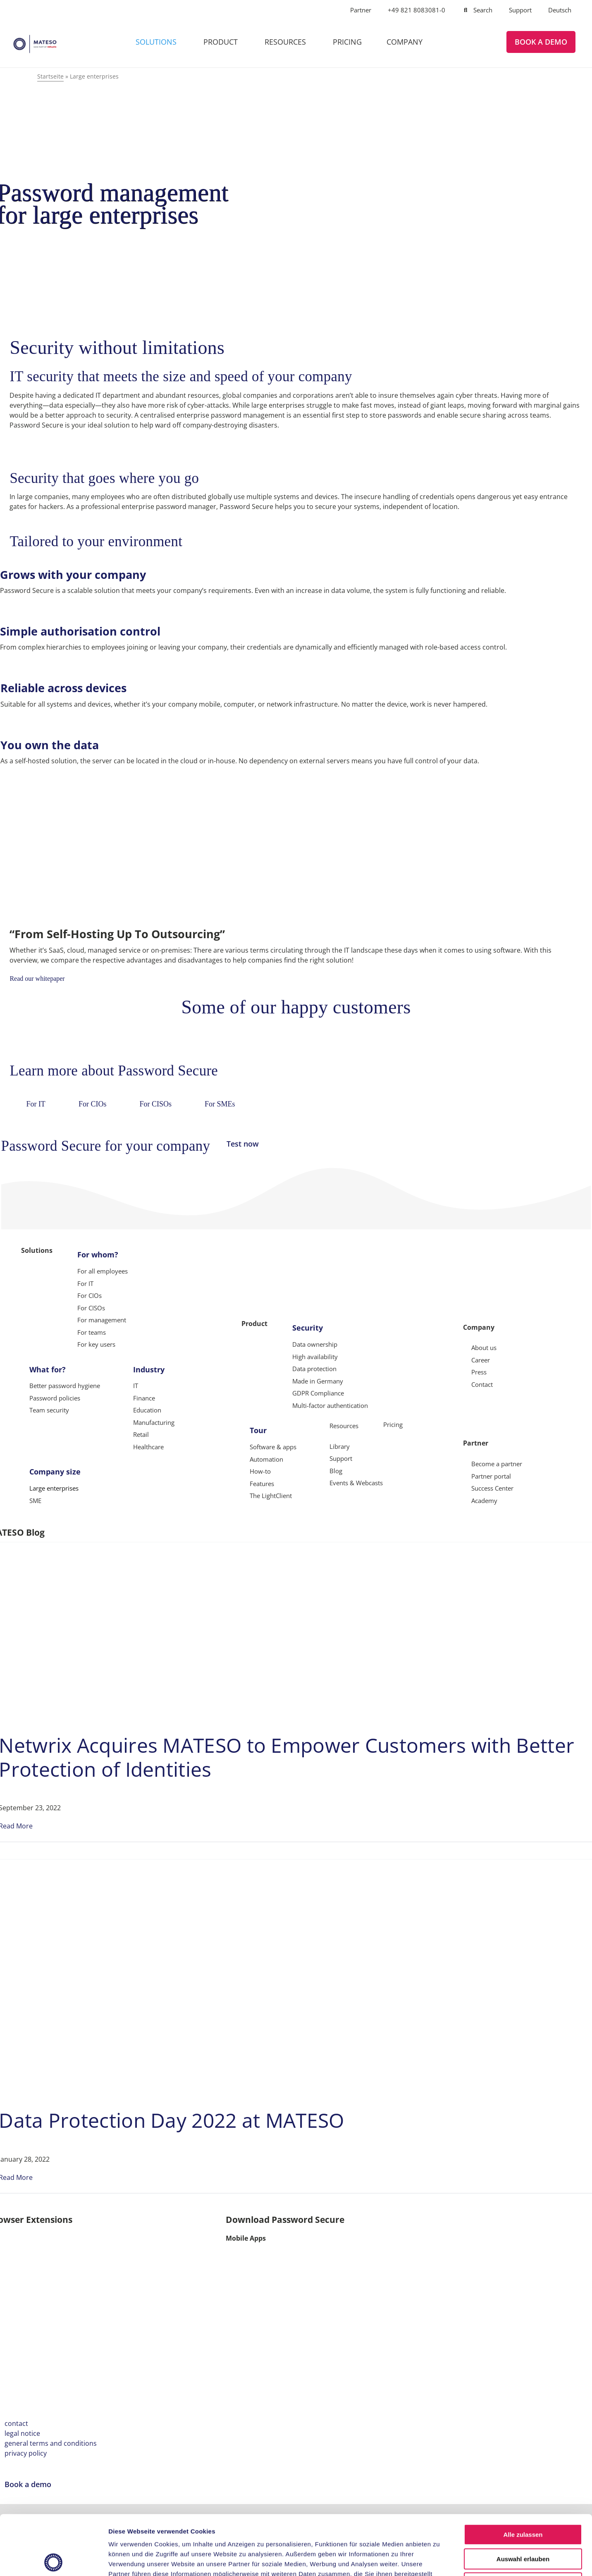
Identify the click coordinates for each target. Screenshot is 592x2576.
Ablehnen (523, 2523)
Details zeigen (440, 2559)
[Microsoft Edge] (141, 2232)
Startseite (50, 76)
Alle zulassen (522, 2474)
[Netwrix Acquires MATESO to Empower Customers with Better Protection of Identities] (162, 1553)
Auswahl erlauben (523, 2499)
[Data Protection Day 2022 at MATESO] (191, 1871)
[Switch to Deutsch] (560, 10)
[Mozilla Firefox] (72, 2232)
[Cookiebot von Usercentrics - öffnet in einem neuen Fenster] (53, 2560)
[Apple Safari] (207, 2232)
